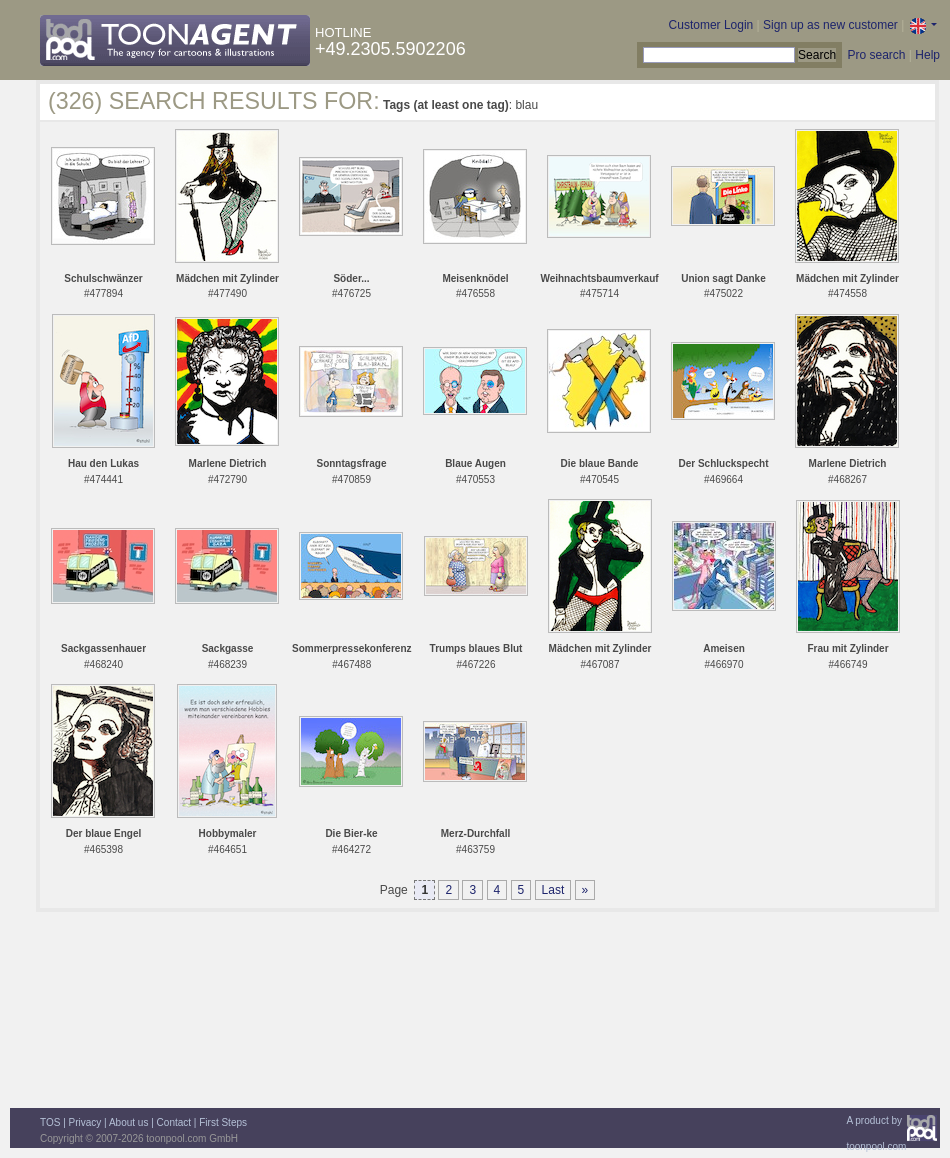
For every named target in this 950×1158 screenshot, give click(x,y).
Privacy (85, 1122)
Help (927, 55)
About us (128, 1122)
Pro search (876, 55)
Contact (174, 1122)
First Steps (223, 1122)
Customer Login (711, 25)
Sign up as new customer (830, 25)
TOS (50, 1122)
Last (553, 890)
